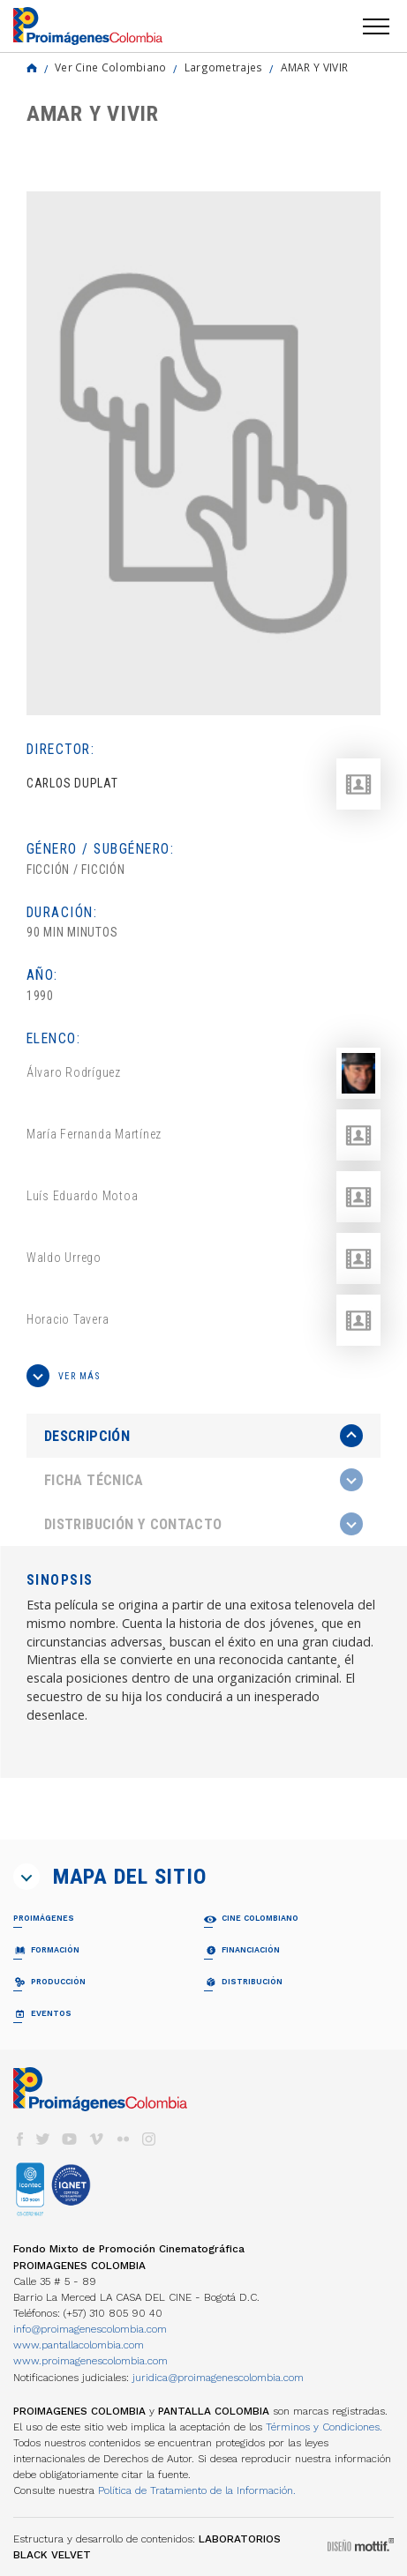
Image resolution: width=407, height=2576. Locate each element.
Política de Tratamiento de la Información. (197, 2490)
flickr (123, 2139)
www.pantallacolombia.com (78, 2345)
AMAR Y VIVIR (315, 67)
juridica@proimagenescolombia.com (218, 2377)
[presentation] (203, 1436)
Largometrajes (224, 67)
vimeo (96, 2139)
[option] (203, 453)
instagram (149, 2139)
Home (31, 67)
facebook (19, 2139)
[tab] (203, 1436)
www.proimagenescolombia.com (90, 2361)
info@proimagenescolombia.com (90, 2329)
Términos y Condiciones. (324, 2427)
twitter (43, 2139)
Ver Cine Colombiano (111, 67)
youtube (70, 2139)
